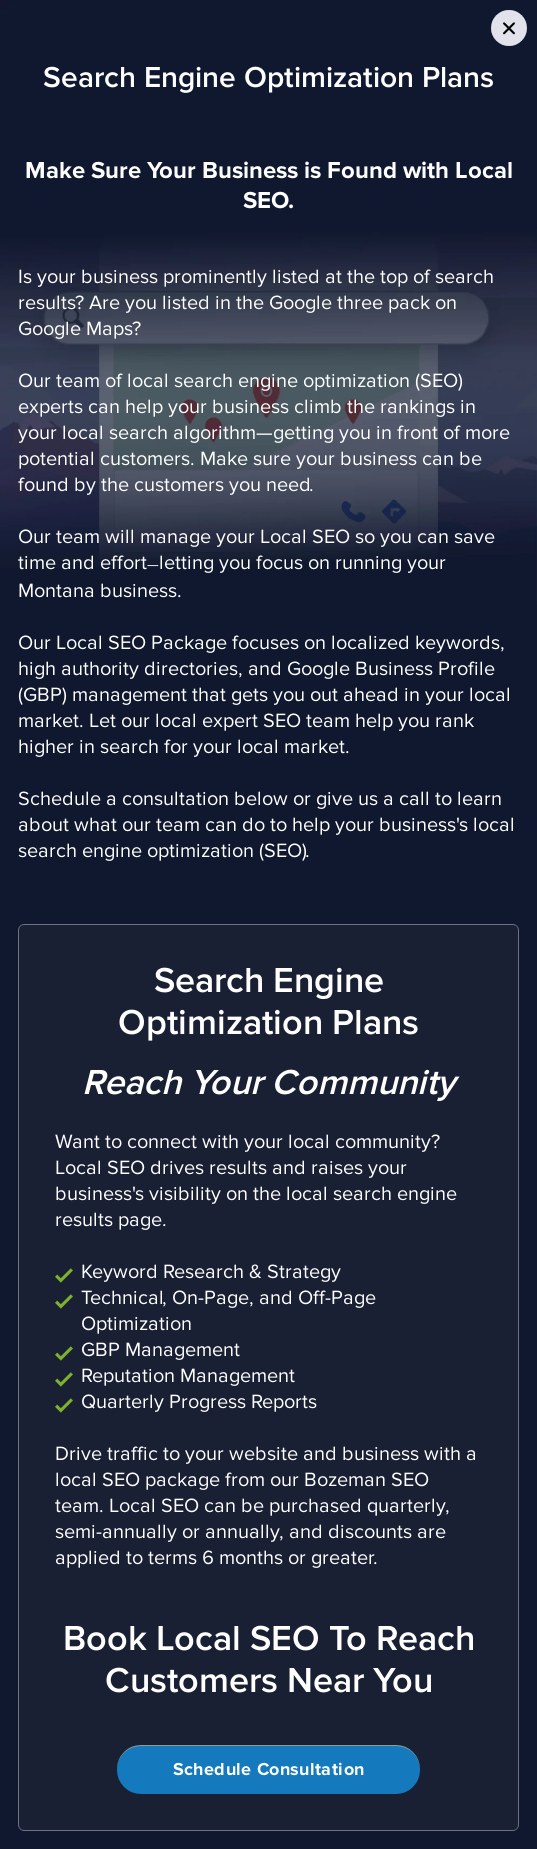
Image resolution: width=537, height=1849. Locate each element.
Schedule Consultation (269, 1770)
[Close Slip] (509, 28)
